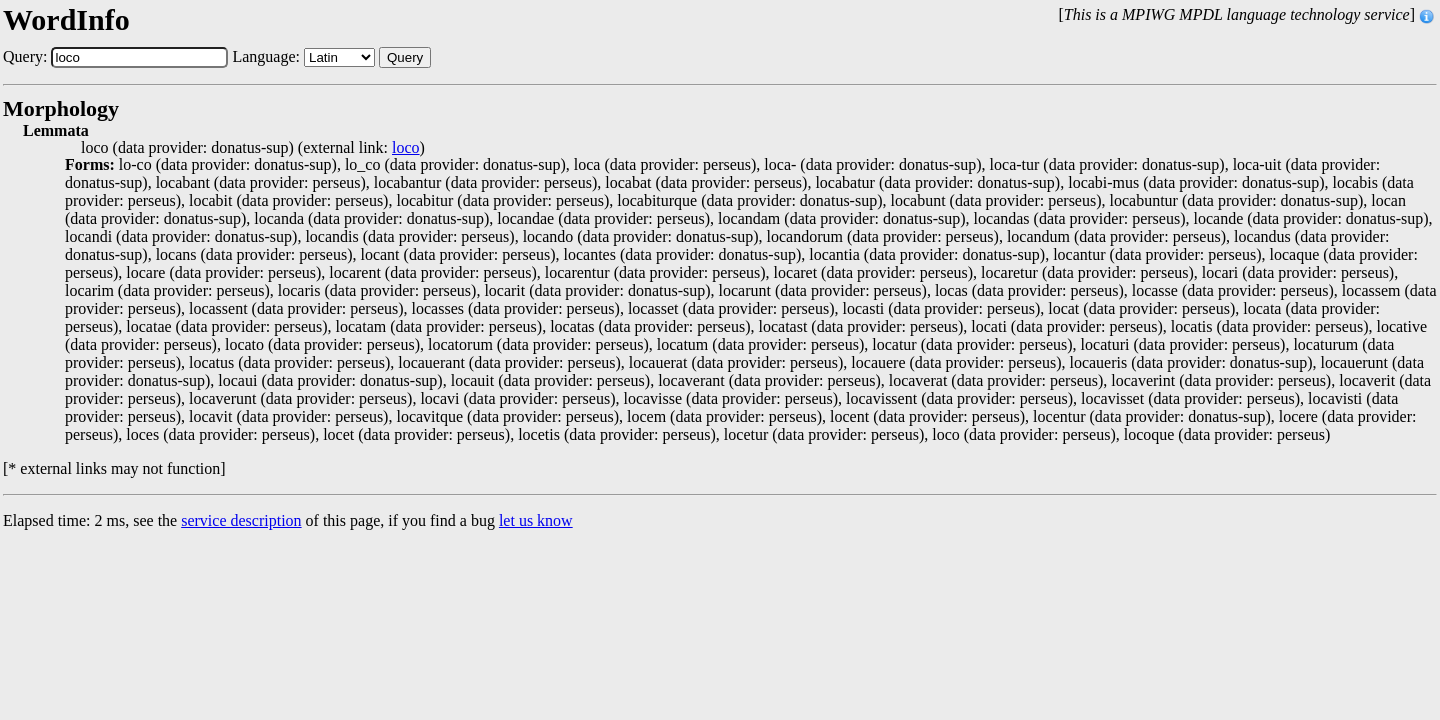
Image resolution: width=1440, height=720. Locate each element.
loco (406, 148)
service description (241, 520)
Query (405, 57)
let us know (536, 520)
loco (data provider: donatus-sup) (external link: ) (253, 148)
